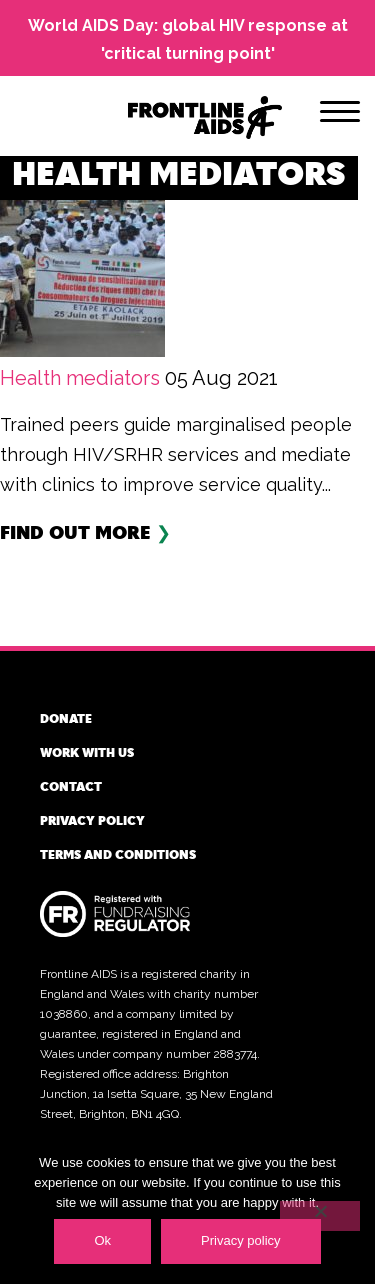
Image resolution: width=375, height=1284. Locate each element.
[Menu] (340, 115)
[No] (320, 1216)
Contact (71, 786)
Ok (102, 1240)
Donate (66, 718)
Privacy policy (92, 820)
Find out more (75, 531)
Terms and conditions (118, 854)
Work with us (87, 752)
